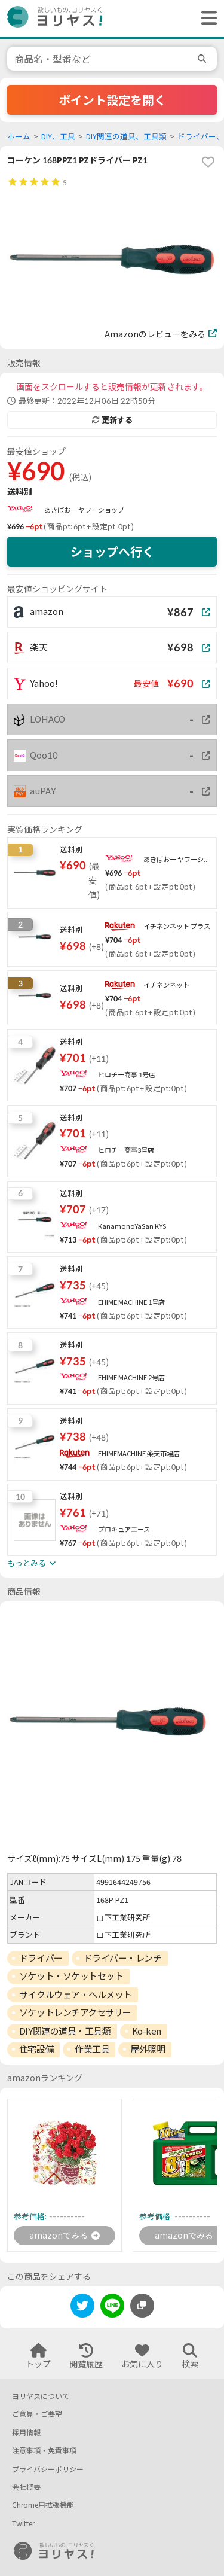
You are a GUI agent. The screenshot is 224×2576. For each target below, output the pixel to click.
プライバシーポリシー (48, 2469)
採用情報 (26, 2432)
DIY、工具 (58, 136)
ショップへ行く (112, 551)
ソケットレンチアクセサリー (75, 2012)
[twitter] (82, 2308)
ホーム (18, 136)
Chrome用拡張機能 (43, 2505)
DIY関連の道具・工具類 (65, 2031)
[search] (204, 59)
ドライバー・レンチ (123, 1958)
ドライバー (41, 1958)
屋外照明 (147, 2049)
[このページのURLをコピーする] (142, 2306)
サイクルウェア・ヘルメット (75, 1994)
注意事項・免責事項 (44, 2450)
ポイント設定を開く (112, 100)
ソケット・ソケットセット (71, 1976)
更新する (112, 420)
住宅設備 (36, 2049)
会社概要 (26, 2487)
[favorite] (208, 162)
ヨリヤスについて (40, 2396)
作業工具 (92, 2049)
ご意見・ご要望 (37, 2414)
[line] (112, 2308)
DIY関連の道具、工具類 (126, 136)
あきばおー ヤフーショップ (84, 510)
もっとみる (31, 1563)
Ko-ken (146, 2031)
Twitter (23, 2523)
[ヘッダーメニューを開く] (206, 18)
